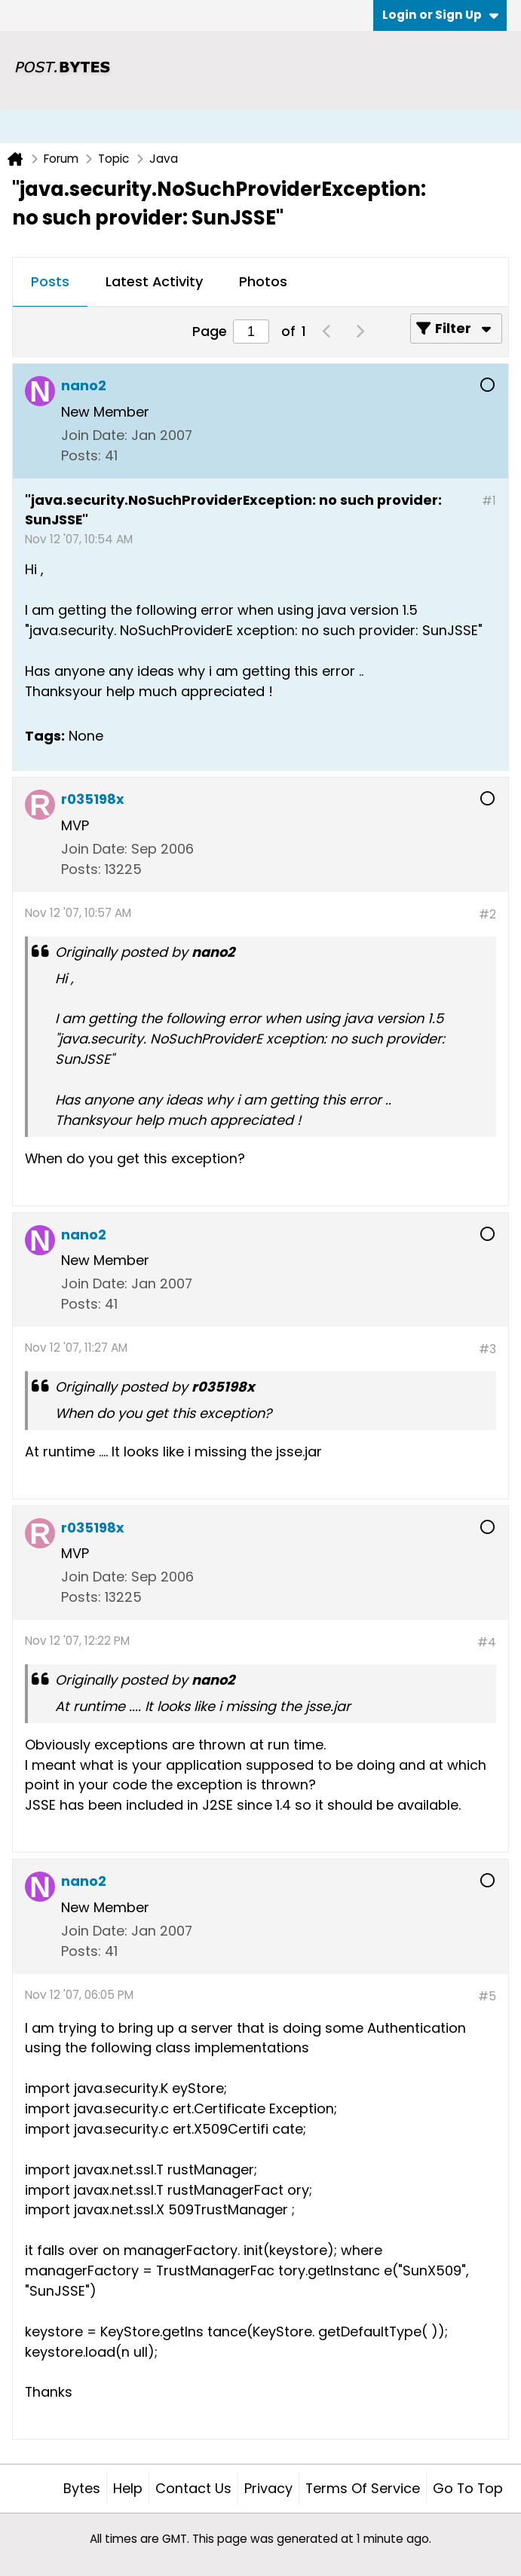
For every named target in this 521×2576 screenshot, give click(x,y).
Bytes (81, 2488)
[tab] (50, 282)
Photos (263, 281)
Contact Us (193, 2488)
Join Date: (94, 435)
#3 (487, 1349)
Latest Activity (154, 281)
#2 (487, 914)
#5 (487, 1996)
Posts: (81, 455)
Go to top (468, 2488)
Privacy (268, 2488)
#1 (489, 501)
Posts (50, 281)
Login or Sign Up (440, 15)
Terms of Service (362, 2488)
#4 (486, 1642)
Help (128, 2488)
